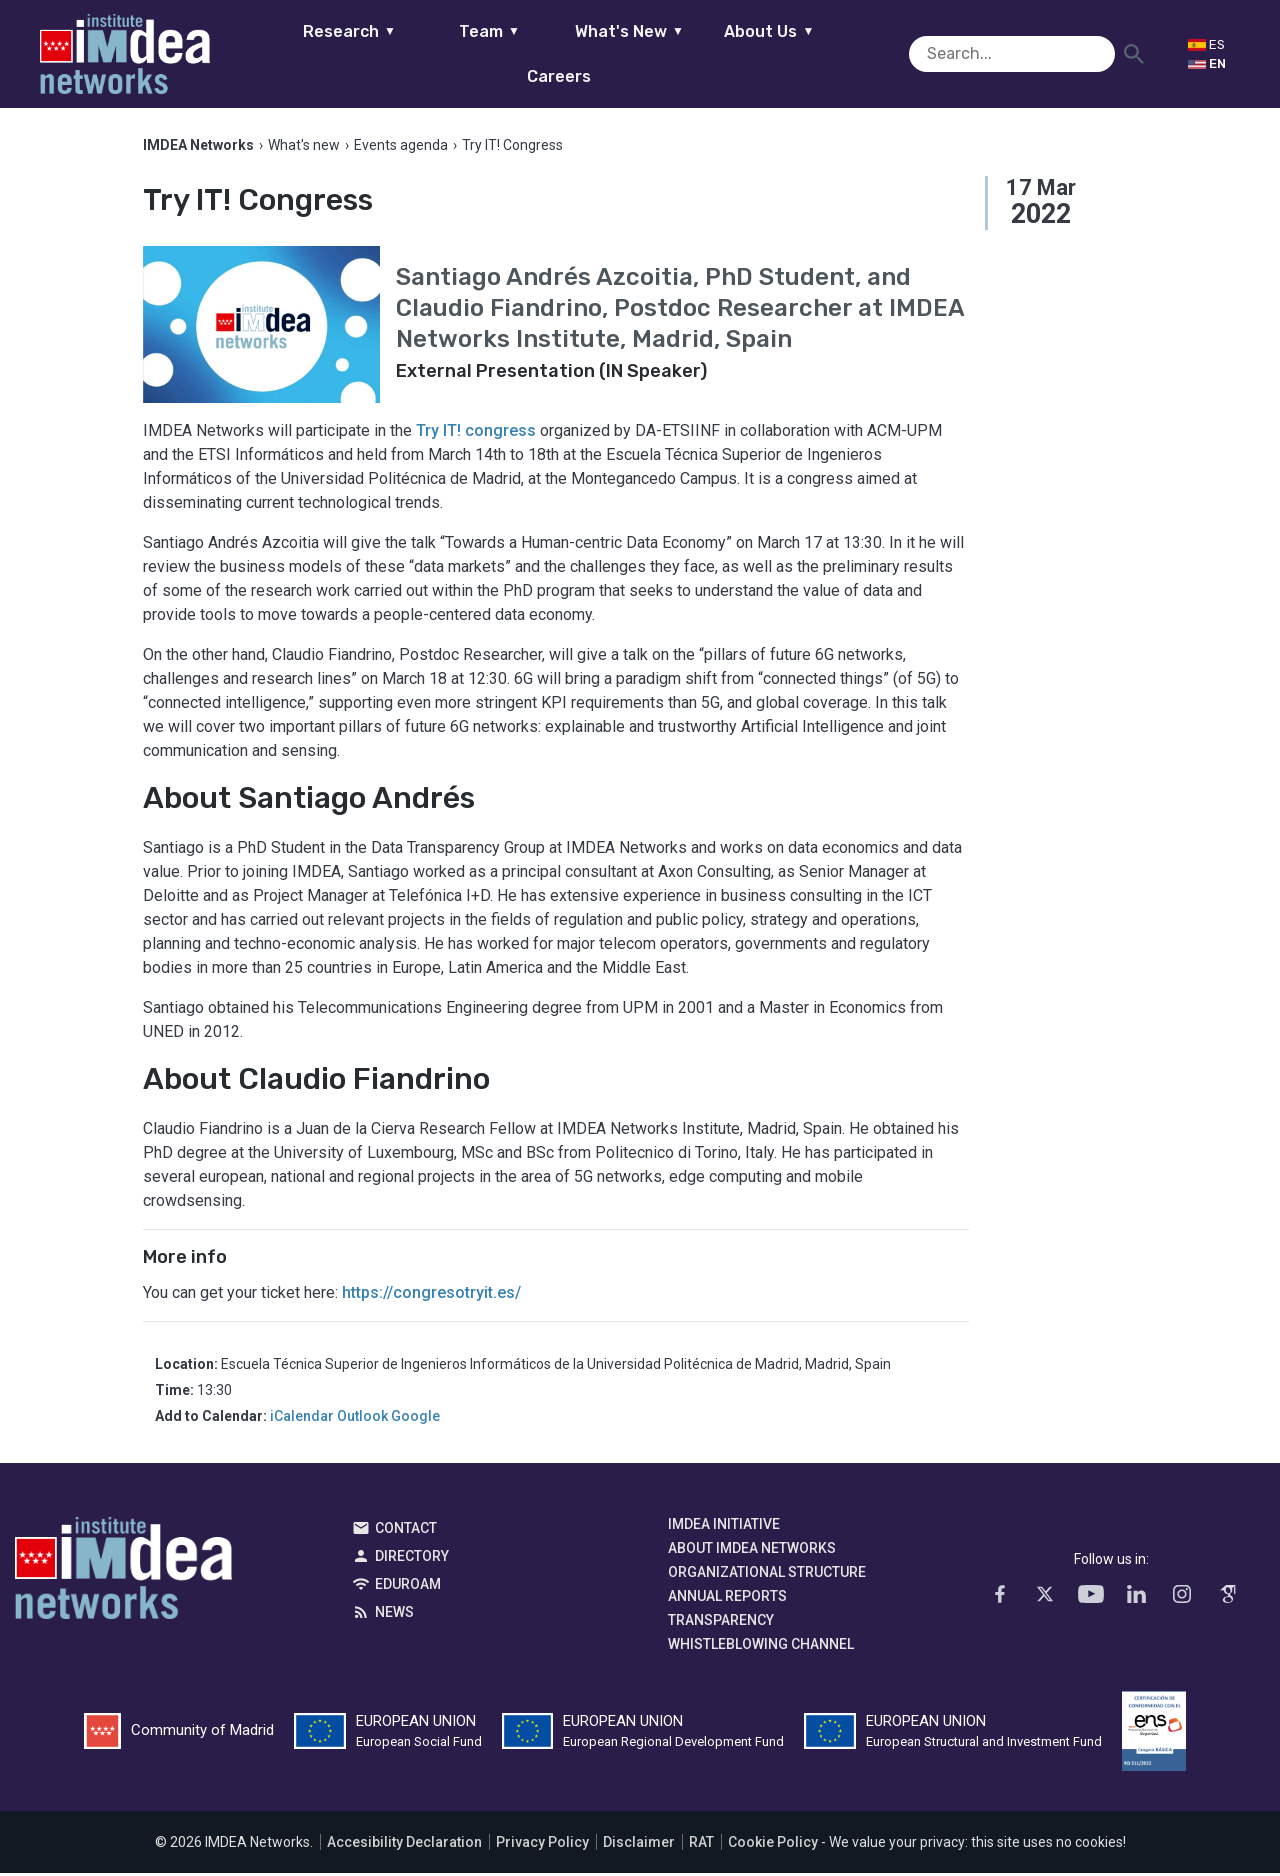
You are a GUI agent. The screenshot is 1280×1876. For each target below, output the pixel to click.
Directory (412, 1559)
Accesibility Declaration (404, 1845)
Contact (406, 1531)
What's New (597, 53)
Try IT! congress (476, 434)
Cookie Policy (773, 1845)
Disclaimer (639, 1845)
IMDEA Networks (123, 1576)
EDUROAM (408, 1587)
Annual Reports (727, 1599)
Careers (878, 53)
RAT (701, 1845)
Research (317, 53)
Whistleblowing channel (761, 1647)
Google (415, 1419)
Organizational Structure (767, 1575)
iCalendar (302, 1419)
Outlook (362, 1419)
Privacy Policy (542, 1845)
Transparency (721, 1623)
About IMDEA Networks (752, 1551)
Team (457, 53)
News (394, 1615)
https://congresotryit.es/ (433, 1295)
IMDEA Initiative (724, 1527)
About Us (738, 53)
